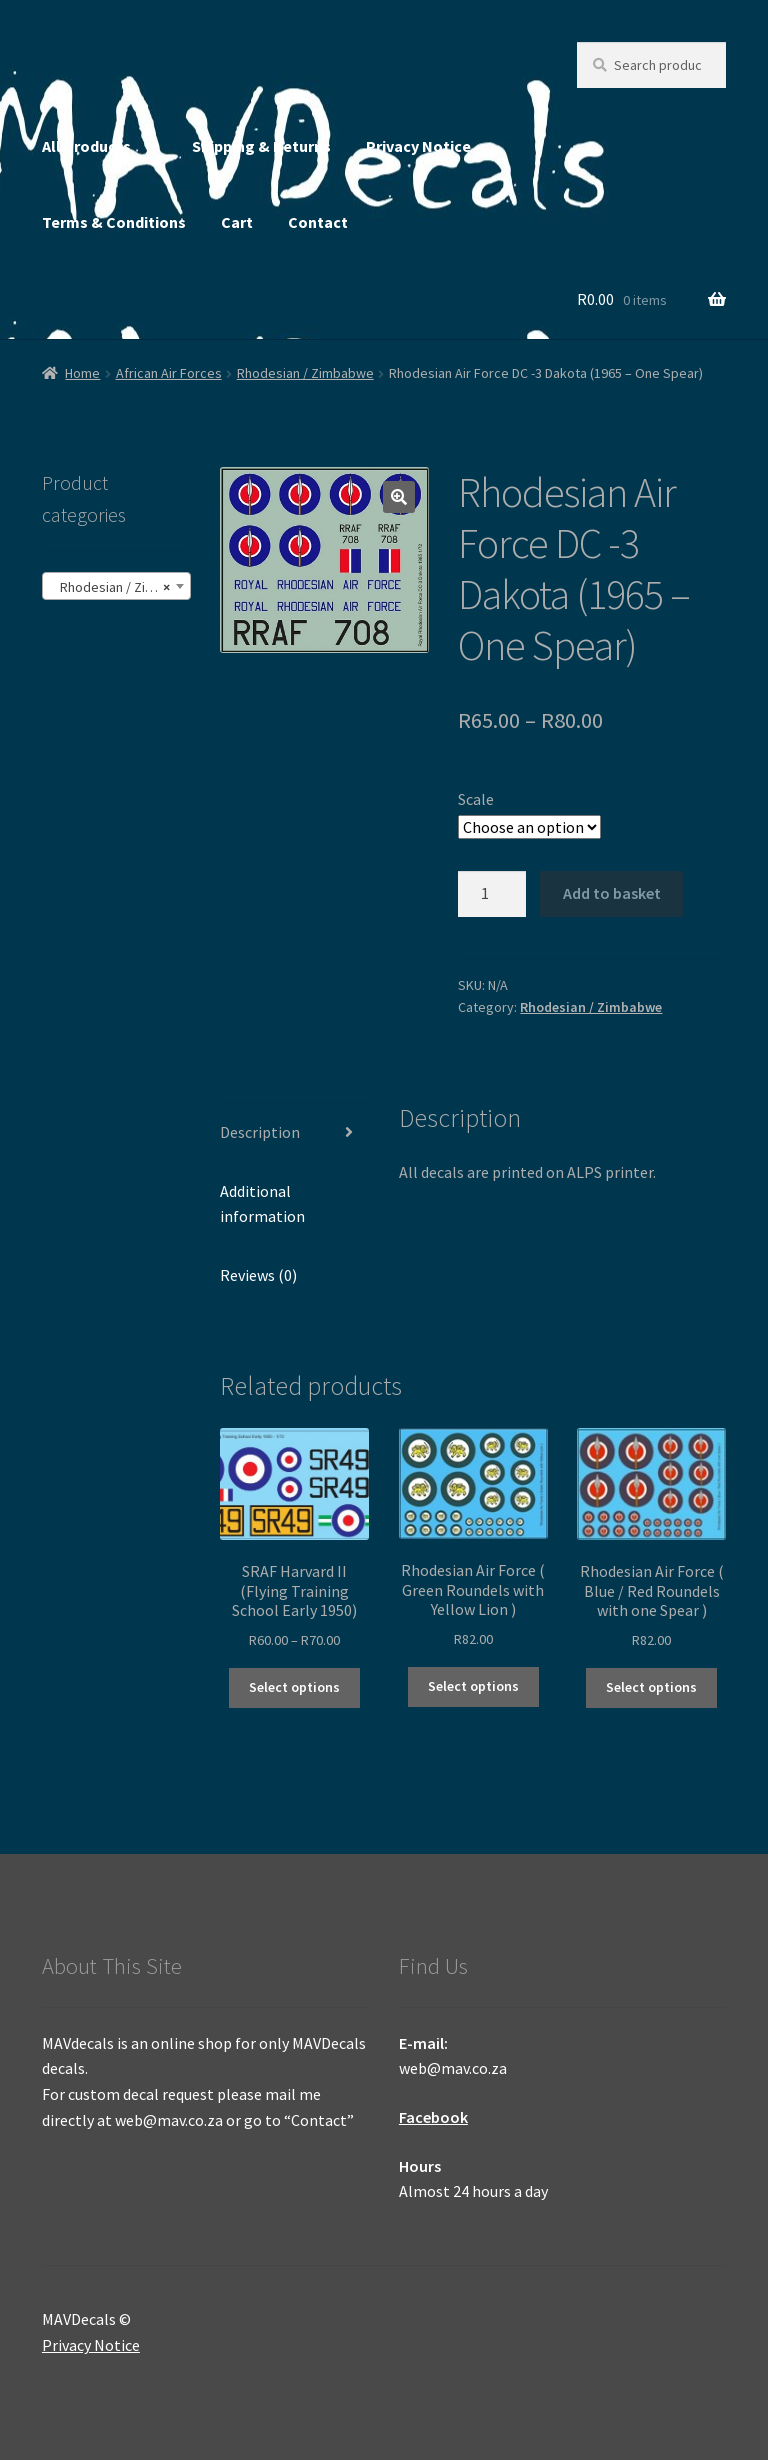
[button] (399, 497)
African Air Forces (169, 373)
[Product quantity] (492, 894)
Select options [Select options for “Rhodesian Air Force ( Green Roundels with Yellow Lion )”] (473, 1686)
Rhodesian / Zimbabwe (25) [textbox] (120, 587)
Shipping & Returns (261, 146)
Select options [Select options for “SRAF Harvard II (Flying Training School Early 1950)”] (294, 1687)
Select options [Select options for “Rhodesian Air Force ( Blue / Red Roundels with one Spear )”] (651, 1687)
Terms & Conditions (114, 222)
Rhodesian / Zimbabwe (305, 373)
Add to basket (612, 893)
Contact (318, 222)
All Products (86, 146)
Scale (476, 799)
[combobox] (116, 586)
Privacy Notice (418, 146)
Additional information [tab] (262, 1204)
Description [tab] (260, 1132)
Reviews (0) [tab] (258, 1275)
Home (82, 373)
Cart (237, 222)
